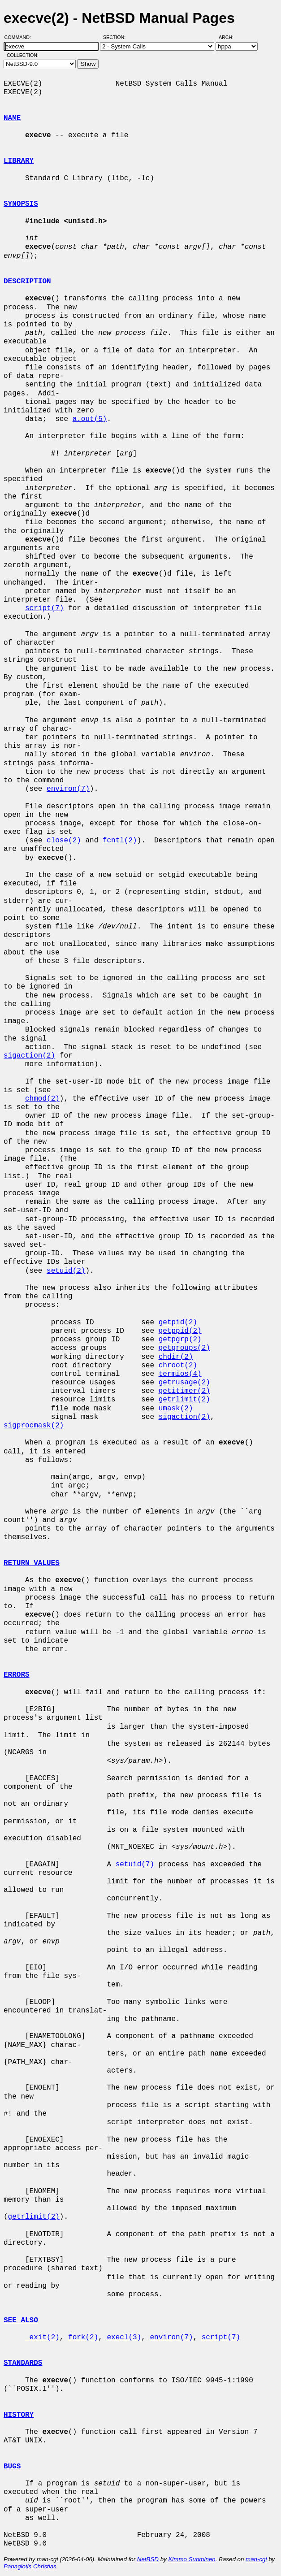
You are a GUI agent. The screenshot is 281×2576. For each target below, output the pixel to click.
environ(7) (68, 789)
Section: (116, 37)
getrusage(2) (184, 1383)
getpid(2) (178, 1322)
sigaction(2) (29, 1056)
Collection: (23, 55)
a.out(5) (90, 419)
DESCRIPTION (27, 281)
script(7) (44, 608)
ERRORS (17, 1675)
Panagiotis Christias (30, 2566)
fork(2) (83, 2337)
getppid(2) (180, 1331)
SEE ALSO (21, 2320)
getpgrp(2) (180, 1339)
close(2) (64, 841)
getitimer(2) (184, 1391)
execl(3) (124, 2337)
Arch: (230, 37)
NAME (12, 118)
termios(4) (180, 1374)
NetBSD (148, 2559)
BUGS (12, 2467)
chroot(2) (178, 1365)
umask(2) (176, 1409)
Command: (20, 37)
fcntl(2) (120, 841)
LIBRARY (19, 161)
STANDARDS (23, 2363)
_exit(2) (42, 2337)
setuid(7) (135, 1864)
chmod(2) (42, 1099)
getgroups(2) (184, 1348)
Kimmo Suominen (191, 2559)
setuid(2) (66, 1271)
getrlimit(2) (184, 1400)
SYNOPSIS (21, 204)
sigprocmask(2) (34, 1426)
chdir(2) (176, 1357)
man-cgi (256, 2559)
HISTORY (19, 2415)
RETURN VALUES (32, 1563)
